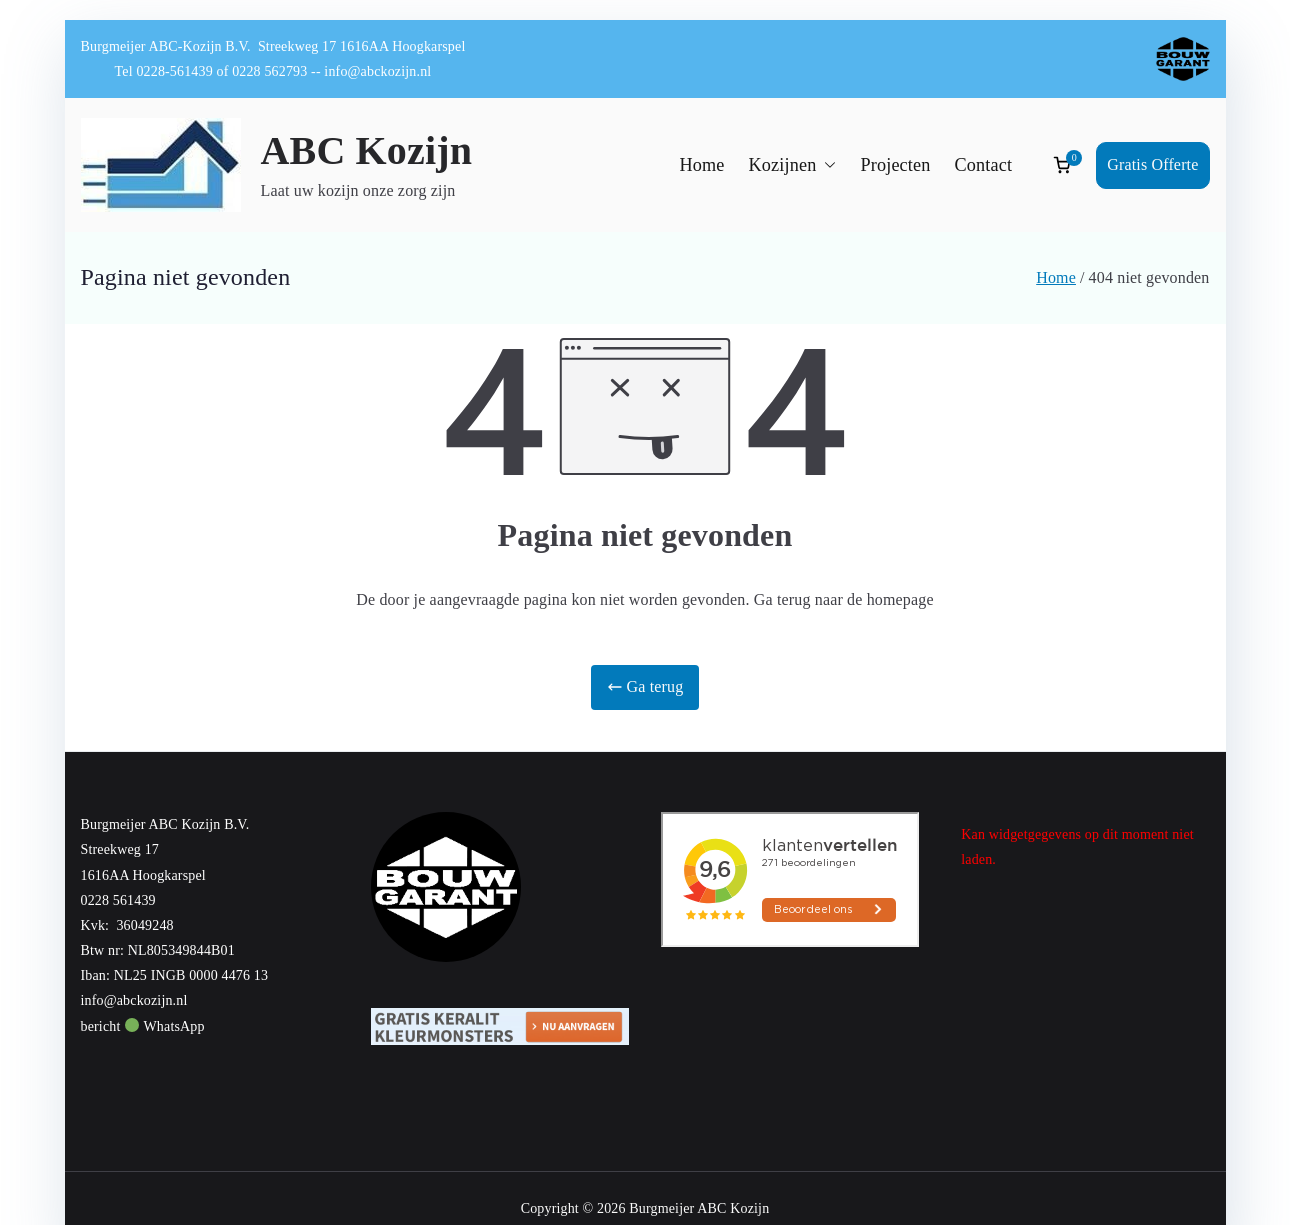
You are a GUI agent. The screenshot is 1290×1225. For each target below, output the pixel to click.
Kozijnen (792, 165)
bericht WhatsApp (143, 1026)
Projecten (895, 165)
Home (701, 165)
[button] (826, 165)
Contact (984, 165)
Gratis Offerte (1152, 164)
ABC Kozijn (367, 150)
